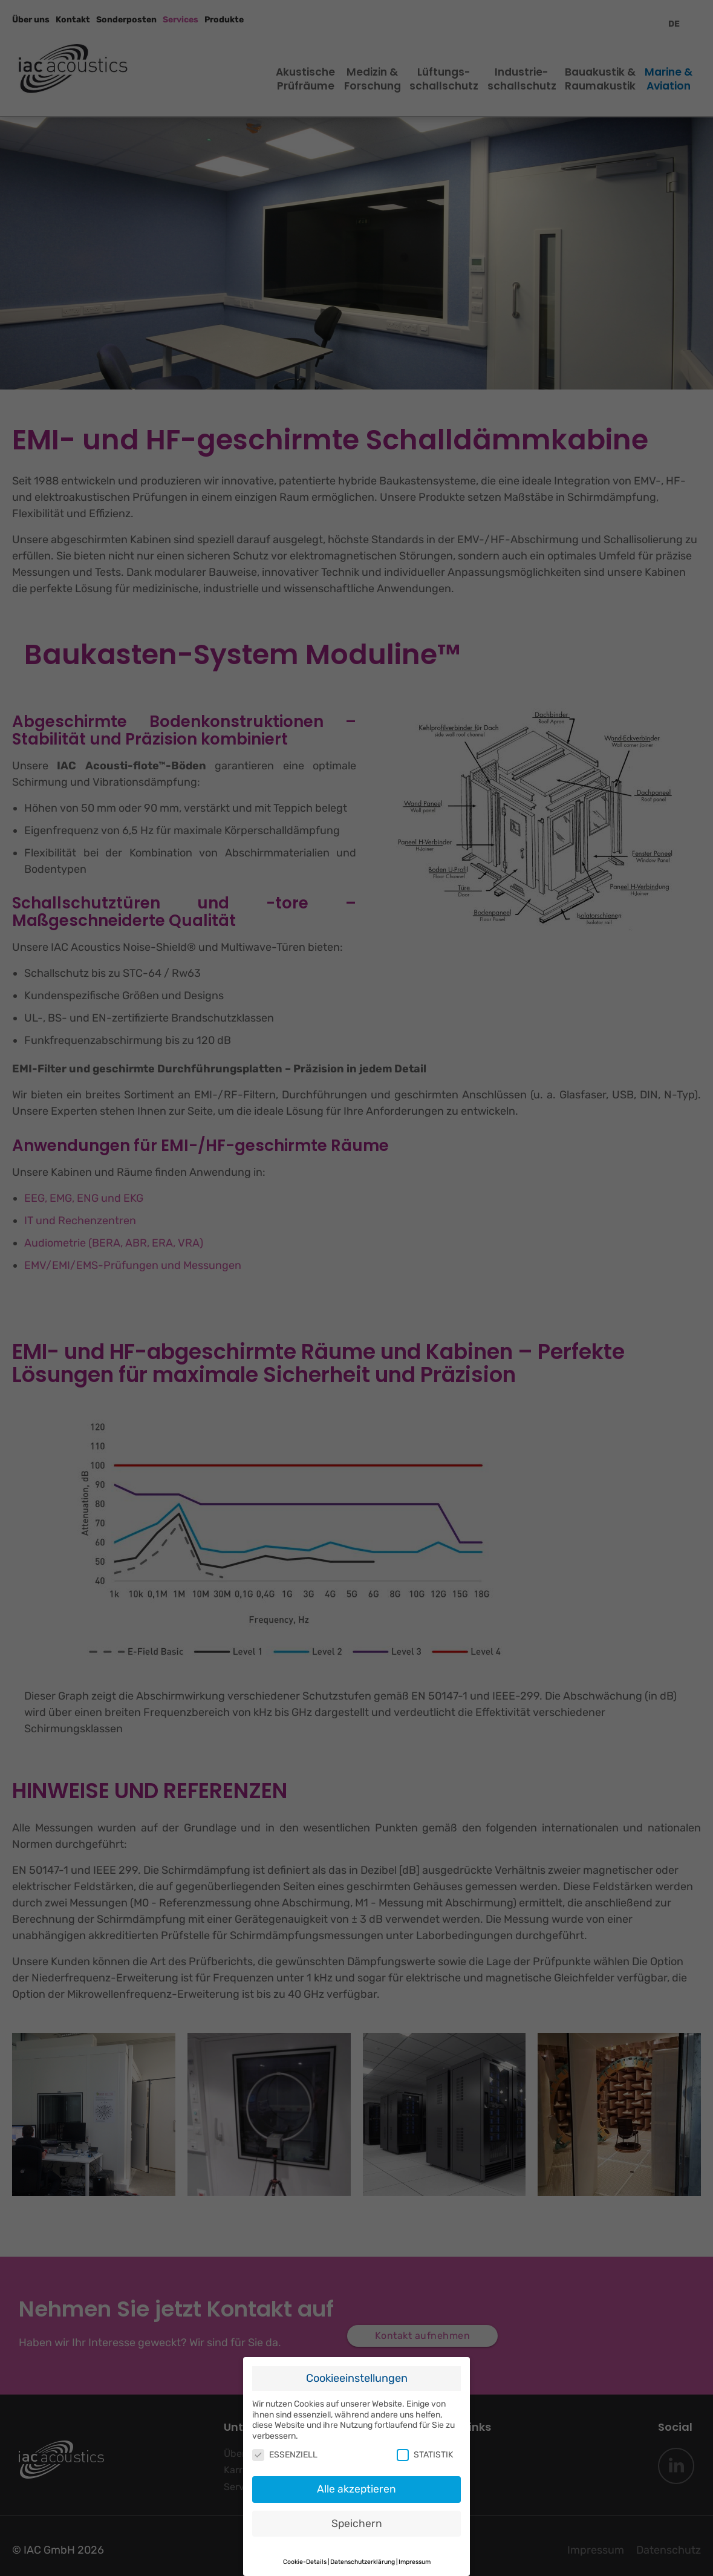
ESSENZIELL (284, 2445)
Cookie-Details (305, 2551)
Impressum (415, 2551)
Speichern (356, 2513)
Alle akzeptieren (356, 2479)
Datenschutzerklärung (362, 2551)
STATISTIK (425, 2445)
